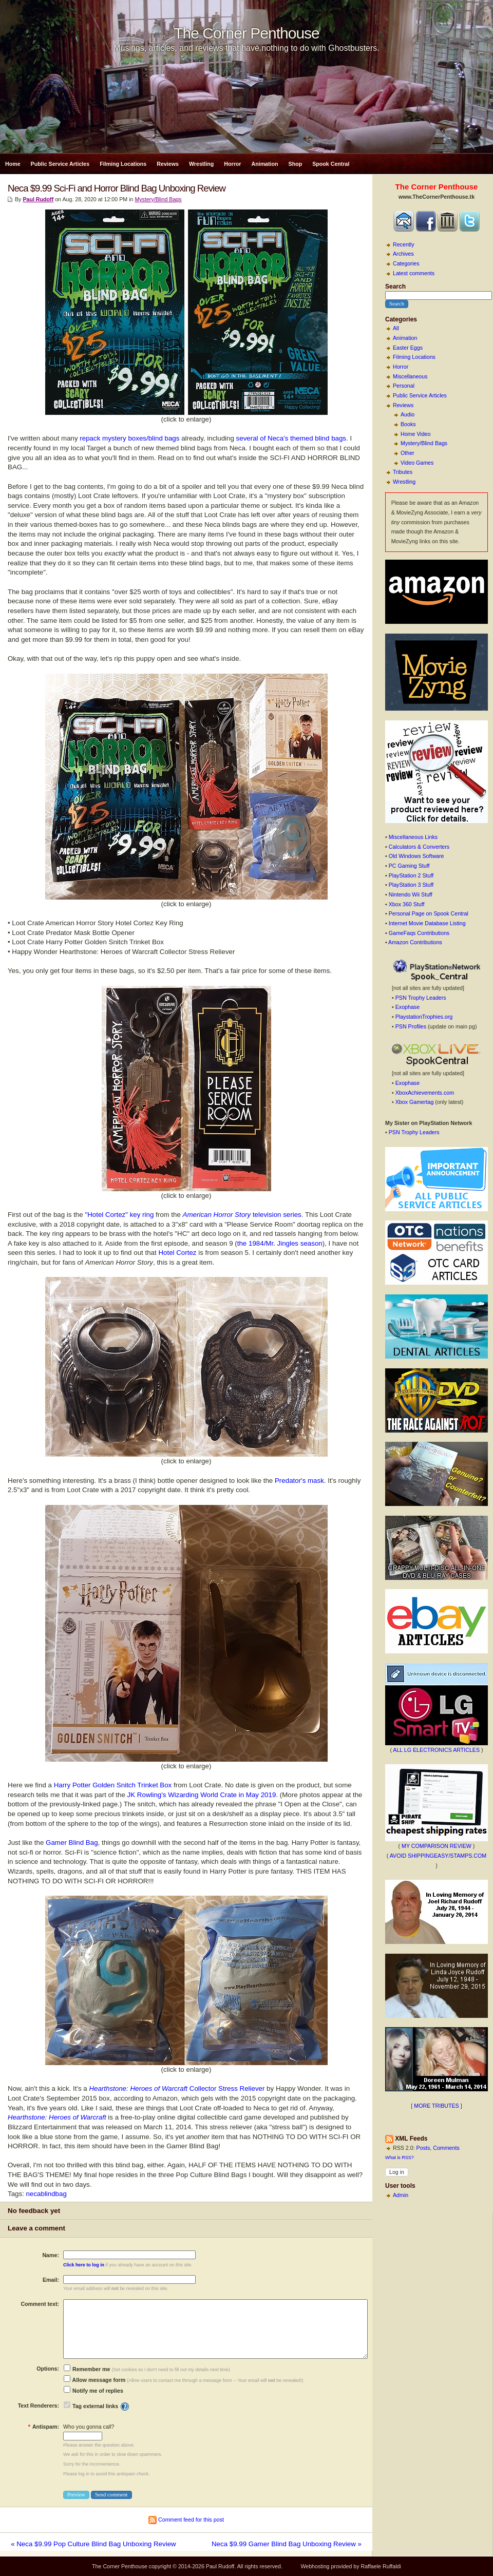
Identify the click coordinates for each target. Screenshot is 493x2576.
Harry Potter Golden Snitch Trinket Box (113, 1785)
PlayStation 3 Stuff (411, 885)
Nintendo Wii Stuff (410, 894)
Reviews (168, 164)
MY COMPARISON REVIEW (436, 1846)
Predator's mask (299, 1480)
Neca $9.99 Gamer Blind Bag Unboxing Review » (287, 2544)
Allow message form (94, 2380)
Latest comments (413, 273)
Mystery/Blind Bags (424, 443)
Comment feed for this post (186, 2519)
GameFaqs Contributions (419, 933)
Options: (47, 2368)
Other (407, 453)
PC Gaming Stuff (409, 866)
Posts (423, 2148)
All (396, 328)
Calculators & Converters (419, 847)
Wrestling (201, 164)
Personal (403, 386)
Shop (295, 164)
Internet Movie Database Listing (427, 923)
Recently (403, 244)
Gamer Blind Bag (72, 1842)
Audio (407, 414)
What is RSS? (399, 2157)
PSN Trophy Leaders (420, 998)
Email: (51, 2280)
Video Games (417, 463)
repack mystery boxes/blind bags (129, 438)
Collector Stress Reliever (176, 2088)
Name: (50, 2255)
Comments (446, 2148)
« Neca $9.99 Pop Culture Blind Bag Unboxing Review (93, 2544)
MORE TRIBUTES (436, 2106)
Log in (396, 2172)
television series (242, 1214)
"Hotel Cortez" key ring (119, 1214)
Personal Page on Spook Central (428, 913)
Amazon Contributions (415, 942)
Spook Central (330, 164)
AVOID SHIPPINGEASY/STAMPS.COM (438, 1856)
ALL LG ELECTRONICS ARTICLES (436, 1750)
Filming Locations (123, 164)
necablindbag (46, 2194)
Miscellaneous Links (413, 837)
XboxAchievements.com (424, 1093)
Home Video (415, 434)
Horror (232, 164)
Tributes (402, 472)
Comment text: (40, 2304)
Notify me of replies (93, 2391)
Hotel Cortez (177, 1252)
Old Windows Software (416, 856)
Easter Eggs (408, 348)
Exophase (407, 1007)
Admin (400, 2195)
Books (408, 424)
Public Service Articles (60, 164)
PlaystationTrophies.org (424, 1017)
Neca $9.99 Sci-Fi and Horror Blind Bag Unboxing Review (116, 188)
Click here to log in (83, 2264)
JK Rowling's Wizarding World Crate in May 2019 (201, 1795)
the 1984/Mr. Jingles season (280, 1243)
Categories (406, 263)
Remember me (87, 2369)
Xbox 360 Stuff (407, 904)
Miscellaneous (410, 376)
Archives (403, 254)
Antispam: (43, 2427)
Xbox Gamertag (414, 1102)
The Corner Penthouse (246, 33)
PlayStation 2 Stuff (411, 875)
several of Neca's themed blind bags (291, 438)
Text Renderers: (38, 2405)
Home (13, 164)
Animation (264, 164)
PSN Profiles (410, 1026)
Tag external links (95, 2406)
